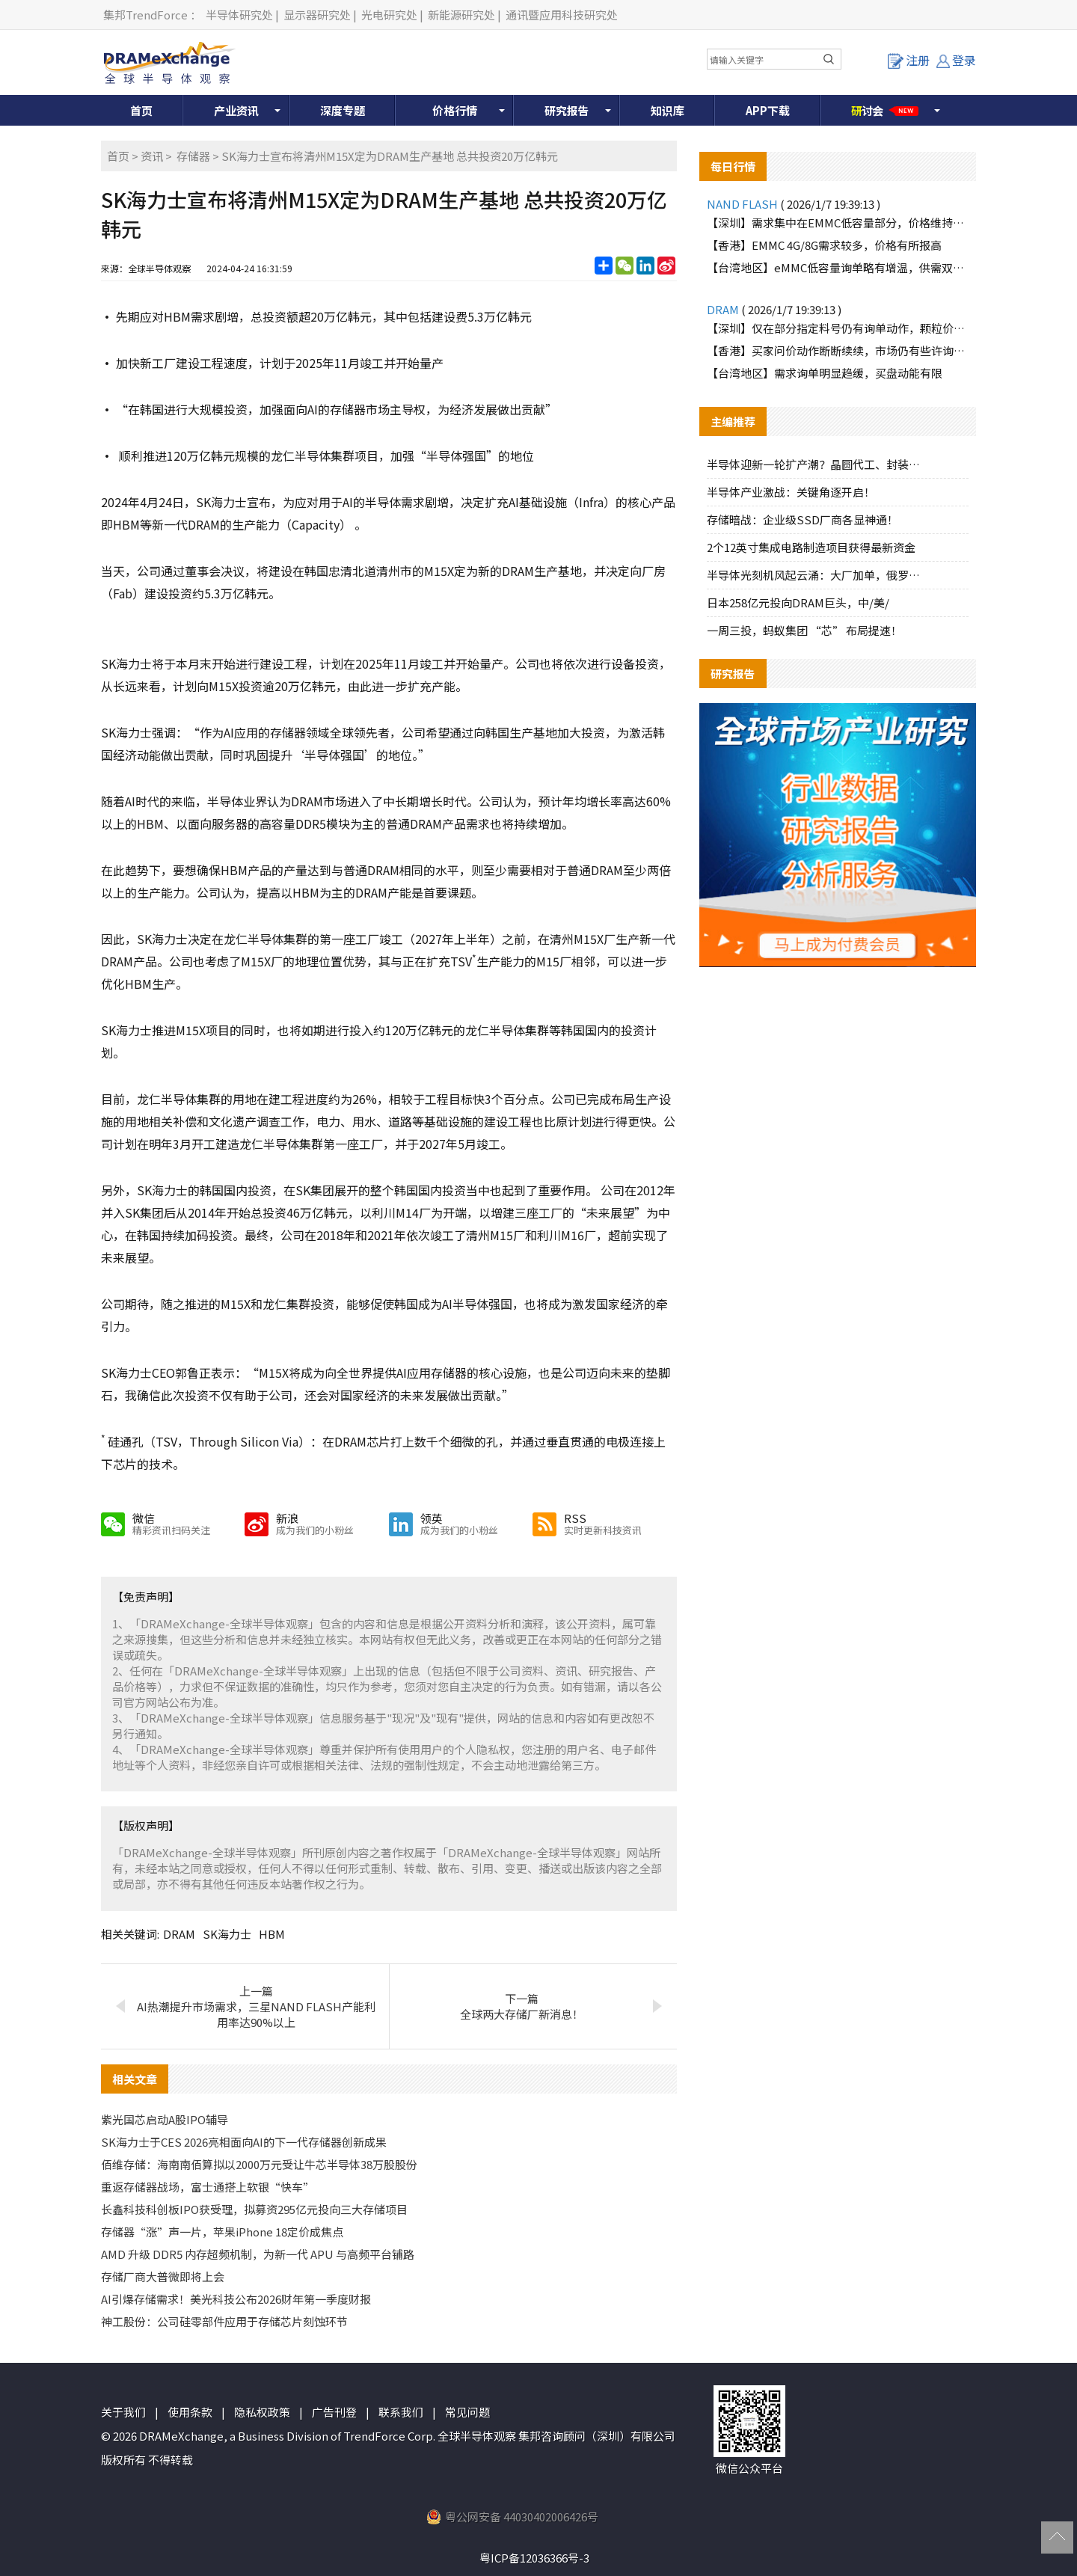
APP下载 (768, 110)
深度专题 (342, 110)
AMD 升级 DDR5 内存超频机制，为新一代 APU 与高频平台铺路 (257, 2254)
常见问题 (467, 2412)
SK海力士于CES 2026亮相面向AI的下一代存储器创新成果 (244, 2142)
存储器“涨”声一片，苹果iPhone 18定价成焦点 (222, 2231)
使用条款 (190, 2412)
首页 (141, 110)
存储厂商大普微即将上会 (162, 2276)
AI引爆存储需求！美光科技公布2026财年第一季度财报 (236, 2299)
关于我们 (123, 2412)
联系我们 (400, 2412)
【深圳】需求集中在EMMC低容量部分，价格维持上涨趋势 (838, 222)
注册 (909, 60)
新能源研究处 (461, 14)
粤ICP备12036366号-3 (534, 2558)
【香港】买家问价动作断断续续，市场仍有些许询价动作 (838, 350)
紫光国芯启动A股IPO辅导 (164, 2119)
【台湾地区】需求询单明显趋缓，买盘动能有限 (824, 373)
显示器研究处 (317, 14)
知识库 (667, 110)
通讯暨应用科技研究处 (562, 14)
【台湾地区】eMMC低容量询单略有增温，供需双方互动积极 (838, 267)
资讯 (152, 156)
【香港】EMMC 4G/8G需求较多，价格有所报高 (824, 245)
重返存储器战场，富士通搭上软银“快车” (207, 2187)
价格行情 (454, 110)
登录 (956, 60)
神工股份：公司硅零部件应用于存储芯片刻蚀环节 (224, 2321)
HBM (272, 1934)
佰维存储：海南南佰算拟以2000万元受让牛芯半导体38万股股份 (259, 2164)
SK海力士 (227, 1934)
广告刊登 (334, 2412)
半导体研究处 (239, 14)
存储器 (193, 156)
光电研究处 (389, 14)
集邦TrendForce (145, 14)
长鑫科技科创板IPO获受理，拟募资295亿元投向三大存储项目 (254, 2209)
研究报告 (566, 110)
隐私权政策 (262, 2412)
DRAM (179, 1934)
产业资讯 (236, 110)
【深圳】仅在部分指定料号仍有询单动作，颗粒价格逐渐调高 (838, 328)
